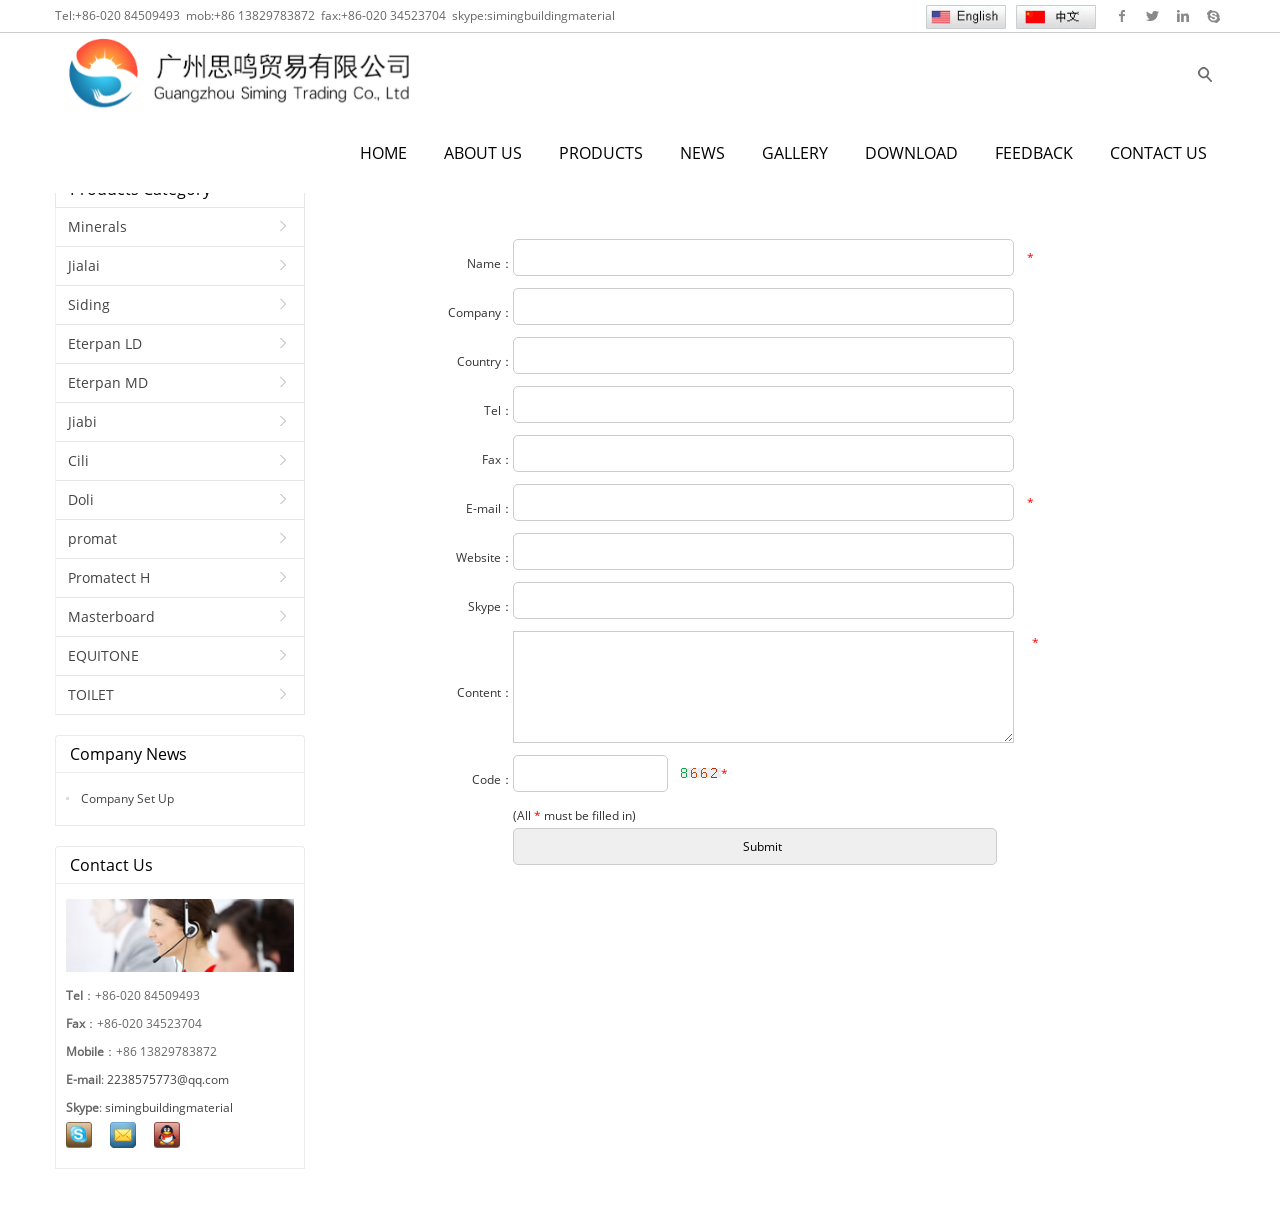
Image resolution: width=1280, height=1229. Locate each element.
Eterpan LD (105, 343)
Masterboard (111, 616)
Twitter (1152, 16)
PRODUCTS (601, 153)
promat (92, 538)
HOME (383, 153)
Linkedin (1182, 16)
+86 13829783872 (264, 15)
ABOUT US (483, 153)
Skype (1212, 16)
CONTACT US (1158, 153)
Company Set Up (126, 798)
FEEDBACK (1034, 153)
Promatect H (109, 577)
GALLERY (795, 153)
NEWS (702, 153)
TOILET (91, 694)
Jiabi (82, 421)
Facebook (1122, 16)
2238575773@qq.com (168, 1079)
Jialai (84, 265)
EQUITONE (103, 655)
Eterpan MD (108, 382)
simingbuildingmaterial (551, 15)
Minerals (97, 226)
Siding (89, 304)
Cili (78, 460)
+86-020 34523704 (393, 15)
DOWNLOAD (911, 153)
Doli (81, 499)
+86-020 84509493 (127, 15)
